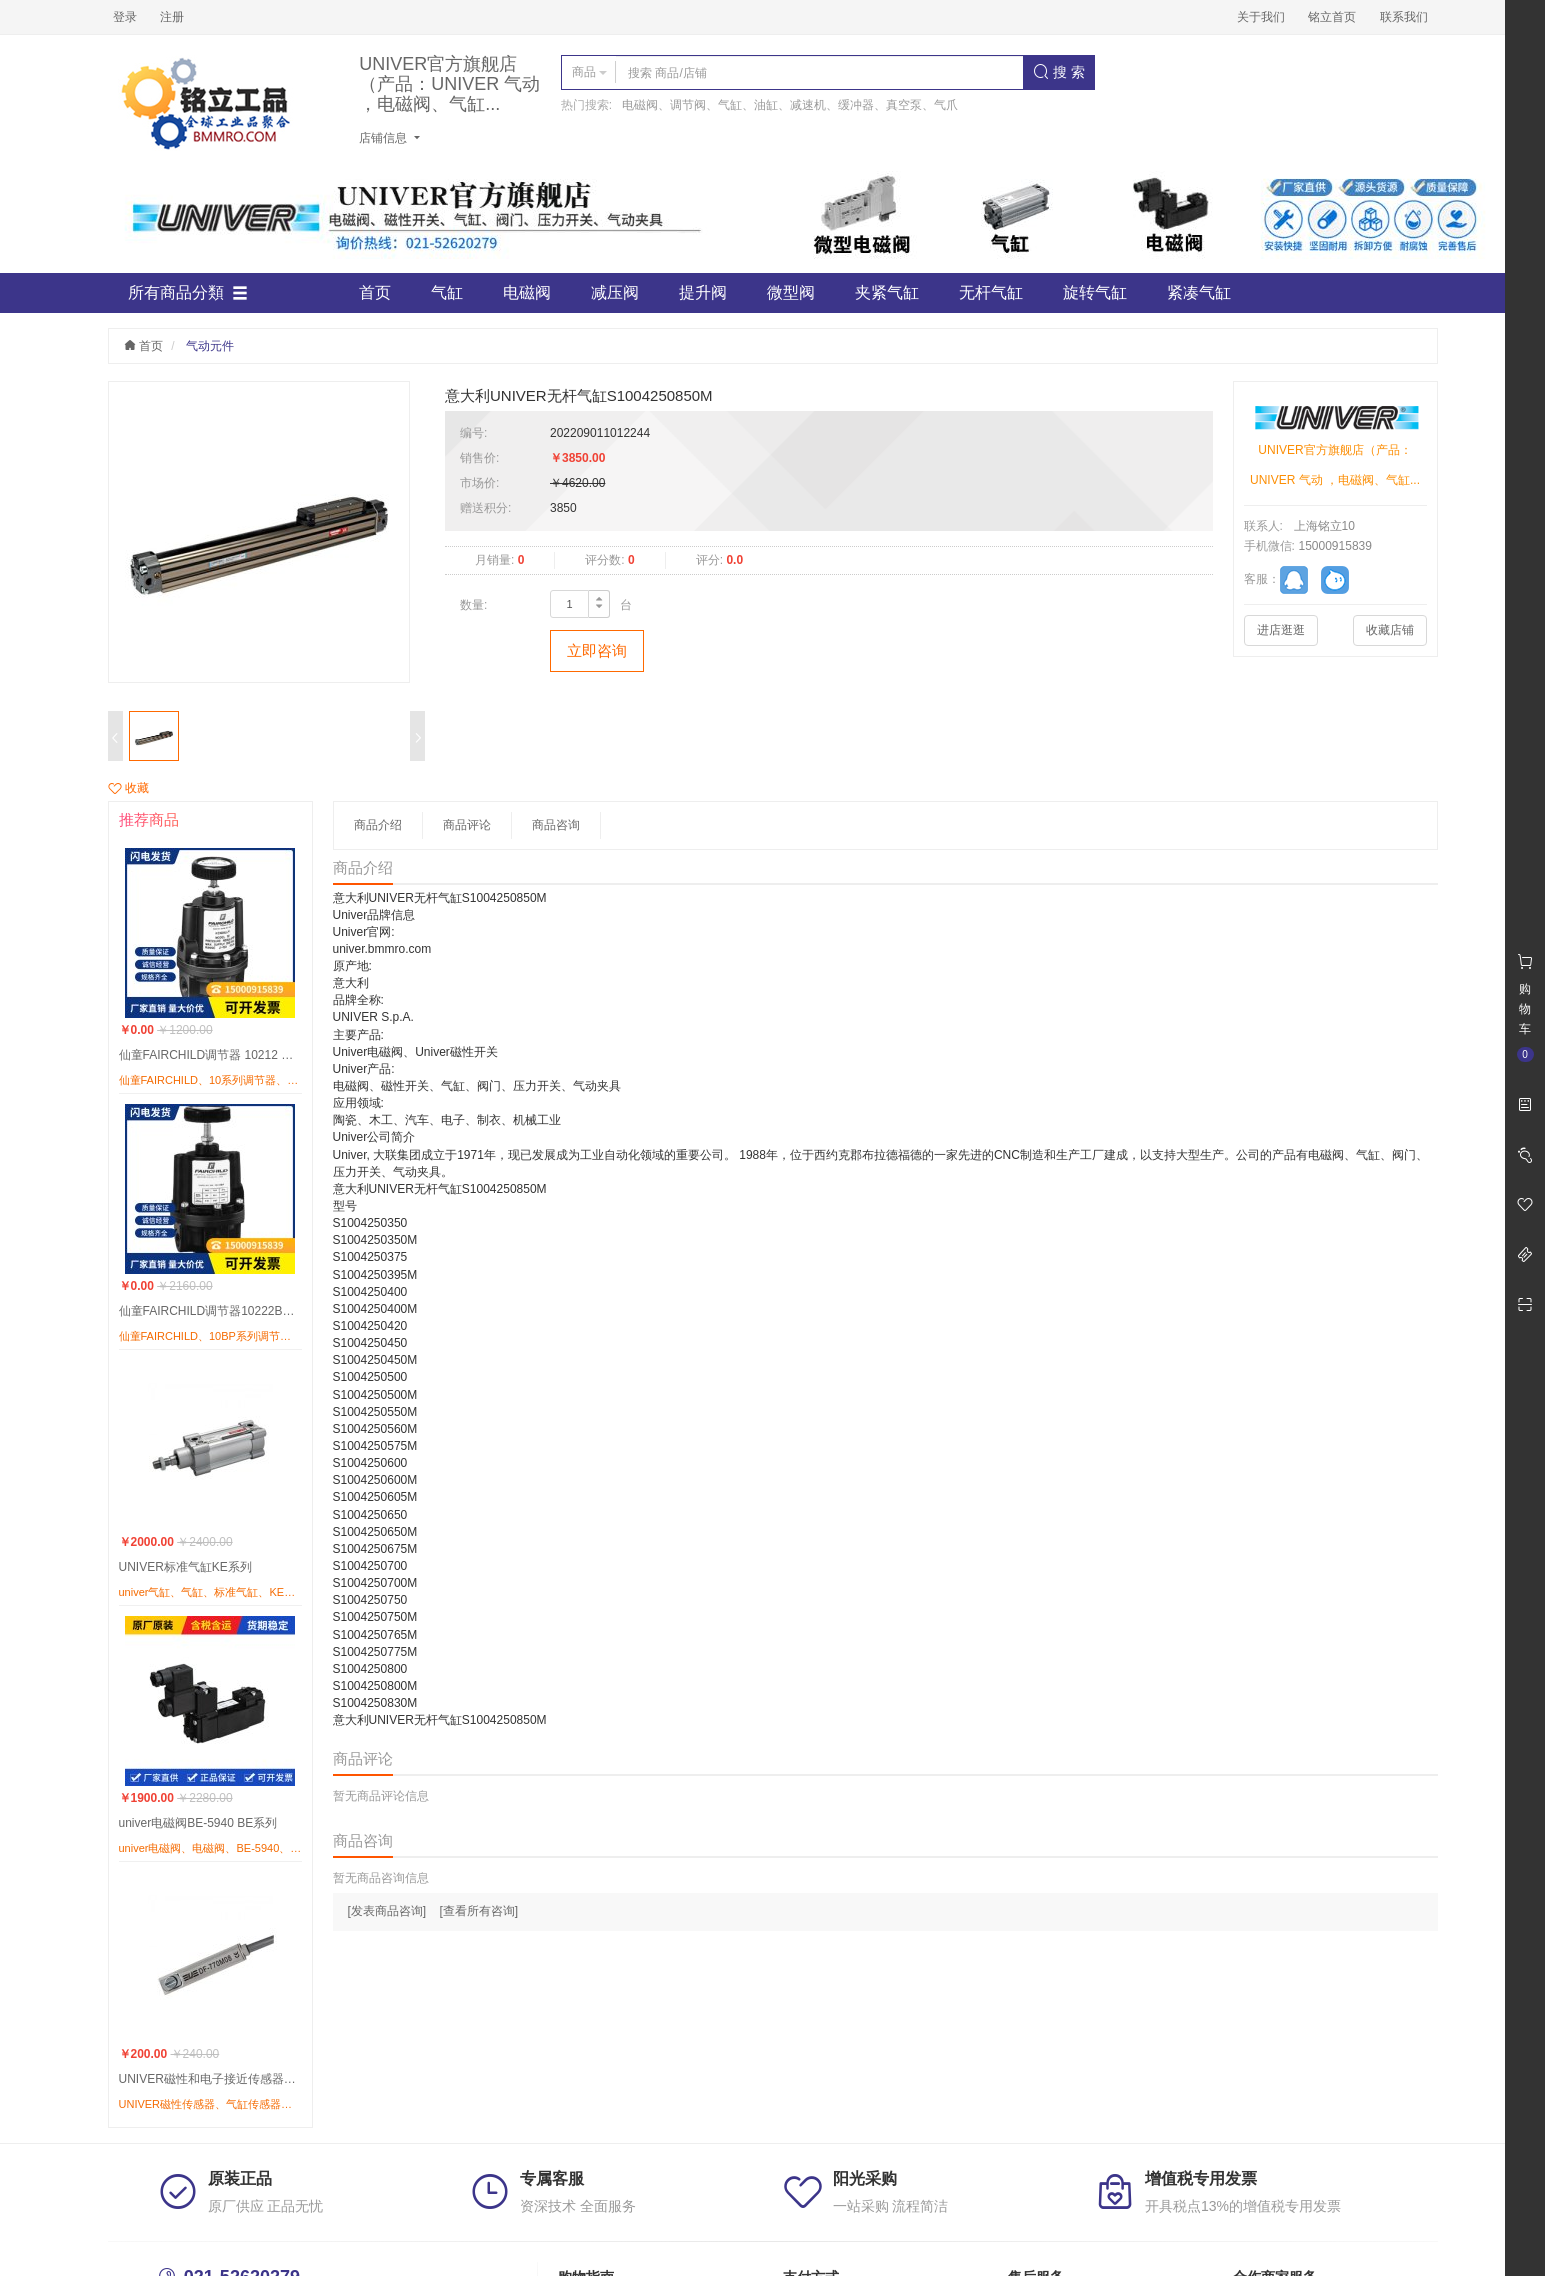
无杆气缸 (991, 292)
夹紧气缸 (887, 292)
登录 (125, 17)
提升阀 (703, 292)
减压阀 (615, 292)
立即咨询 (597, 650)
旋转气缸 (1095, 292)
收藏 (128, 788)
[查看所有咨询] (479, 1911)
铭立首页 (1332, 17)
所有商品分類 (188, 293)
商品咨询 (556, 825)
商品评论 (467, 825)
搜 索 (1059, 72)
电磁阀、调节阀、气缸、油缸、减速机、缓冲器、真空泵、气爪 (790, 105)
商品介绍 (378, 825)
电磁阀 (527, 292)
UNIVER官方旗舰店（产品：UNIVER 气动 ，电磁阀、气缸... (449, 84)
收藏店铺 (1390, 630)
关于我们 (1261, 17)
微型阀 (791, 292)
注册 (172, 17)
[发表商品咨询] (387, 1911)
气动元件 (210, 346)
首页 (375, 292)
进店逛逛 (1281, 630)
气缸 (447, 292)
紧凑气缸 (1199, 292)
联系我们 (1404, 17)
